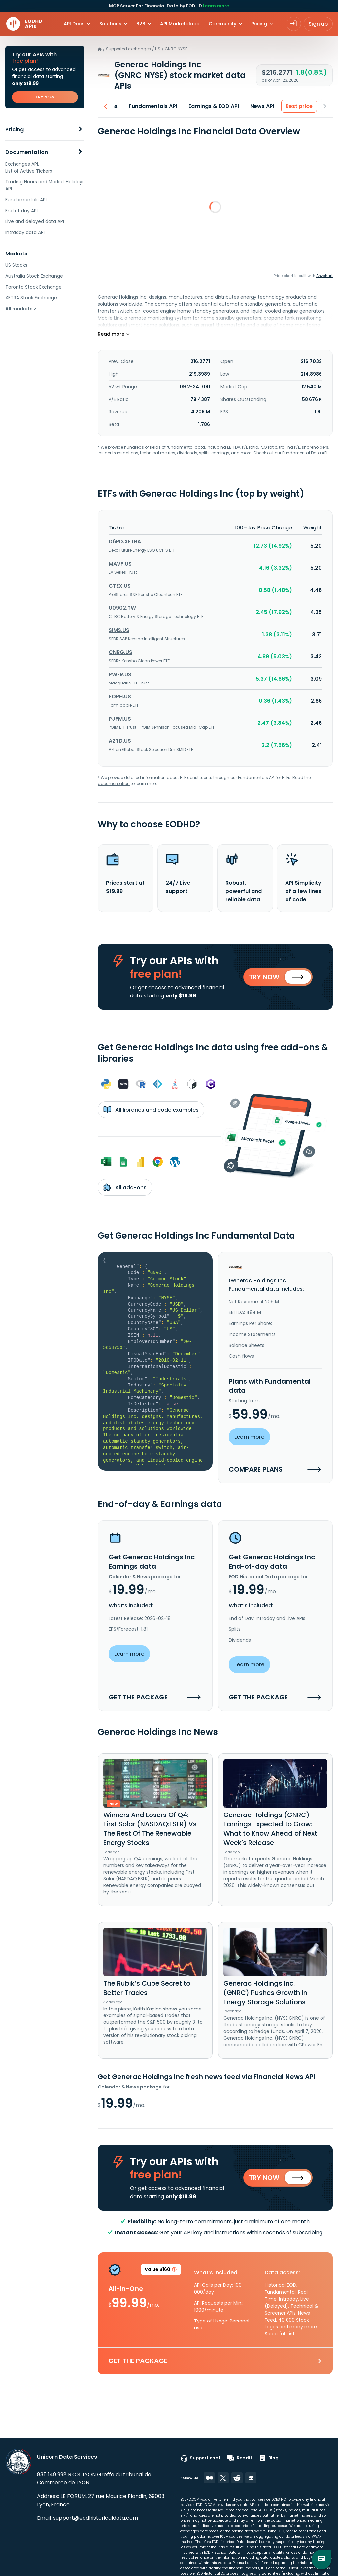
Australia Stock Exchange (34, 276)
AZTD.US (120, 741)
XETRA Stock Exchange (31, 297)
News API (263, 106)
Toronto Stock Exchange (33, 287)
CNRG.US (120, 652)
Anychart (324, 275)
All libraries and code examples (151, 1110)
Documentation (26, 152)
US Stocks (16, 265)
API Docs (74, 23)
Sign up (318, 23)
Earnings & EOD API (214, 106)
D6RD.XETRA (125, 541)
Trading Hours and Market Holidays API (44, 185)
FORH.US (120, 696)
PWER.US (120, 674)
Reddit (239, 2458)
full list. (287, 2335)
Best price (299, 106)
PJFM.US (120, 718)
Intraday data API (25, 232)
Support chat (200, 2458)
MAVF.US (120, 563)
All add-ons (125, 1188)
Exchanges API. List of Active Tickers (28, 167)
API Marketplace (179, 23)
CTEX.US (120, 586)
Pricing (14, 129)
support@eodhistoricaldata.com (95, 2518)
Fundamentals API (26, 199)
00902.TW (122, 608)
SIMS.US (119, 630)
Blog (269, 2458)
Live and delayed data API (34, 221)
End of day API (21, 210)
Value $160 (161, 2272)
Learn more (216, 6)
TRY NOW (44, 97)
